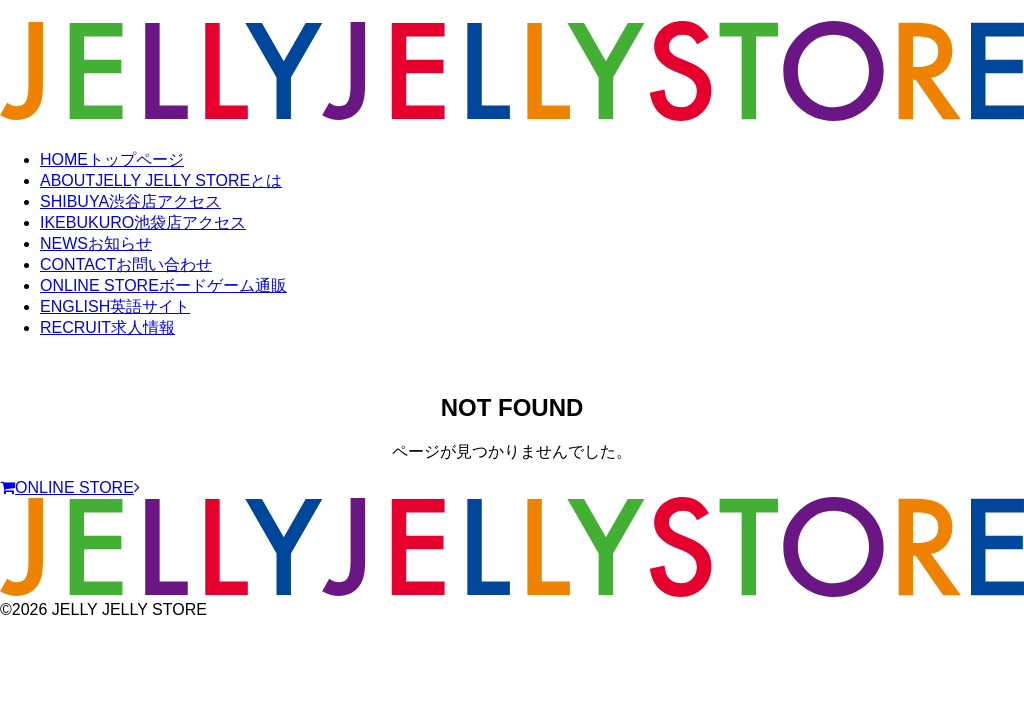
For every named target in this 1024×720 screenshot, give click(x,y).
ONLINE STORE (163, 285)
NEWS (96, 243)
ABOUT (161, 180)
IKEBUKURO (143, 222)
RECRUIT (107, 327)
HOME (112, 159)
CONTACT (126, 264)
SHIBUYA (130, 201)
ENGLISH (115, 306)
